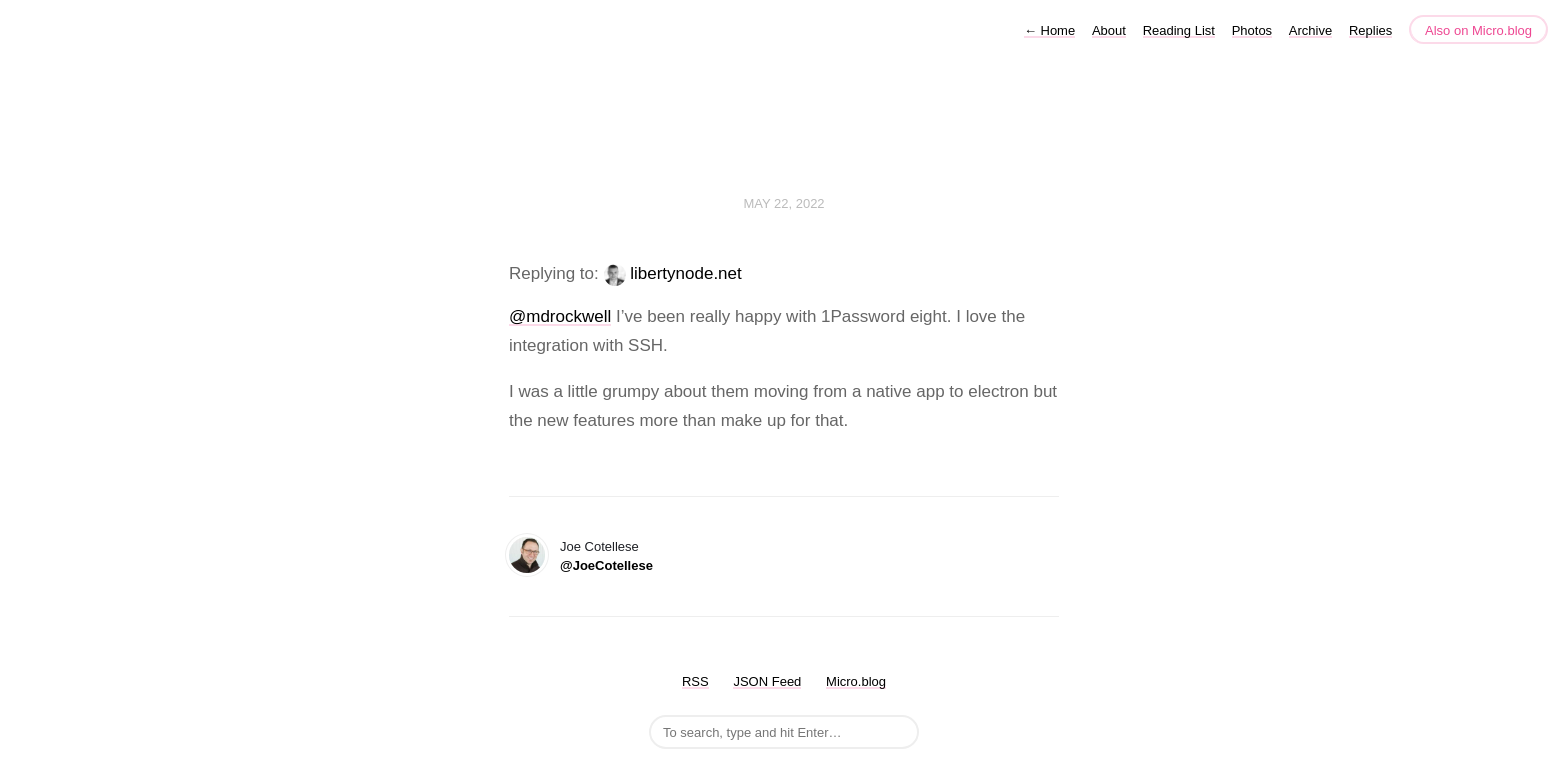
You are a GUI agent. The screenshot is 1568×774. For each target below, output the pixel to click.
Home (1049, 30)
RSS (695, 681)
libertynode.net (686, 273)
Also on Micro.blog (1478, 30)
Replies (1370, 30)
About (1109, 30)
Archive (1310, 30)
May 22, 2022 (783, 203)
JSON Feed (767, 681)
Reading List (1179, 30)
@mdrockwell (560, 316)
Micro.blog (856, 681)
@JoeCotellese (606, 565)
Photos (1252, 30)
